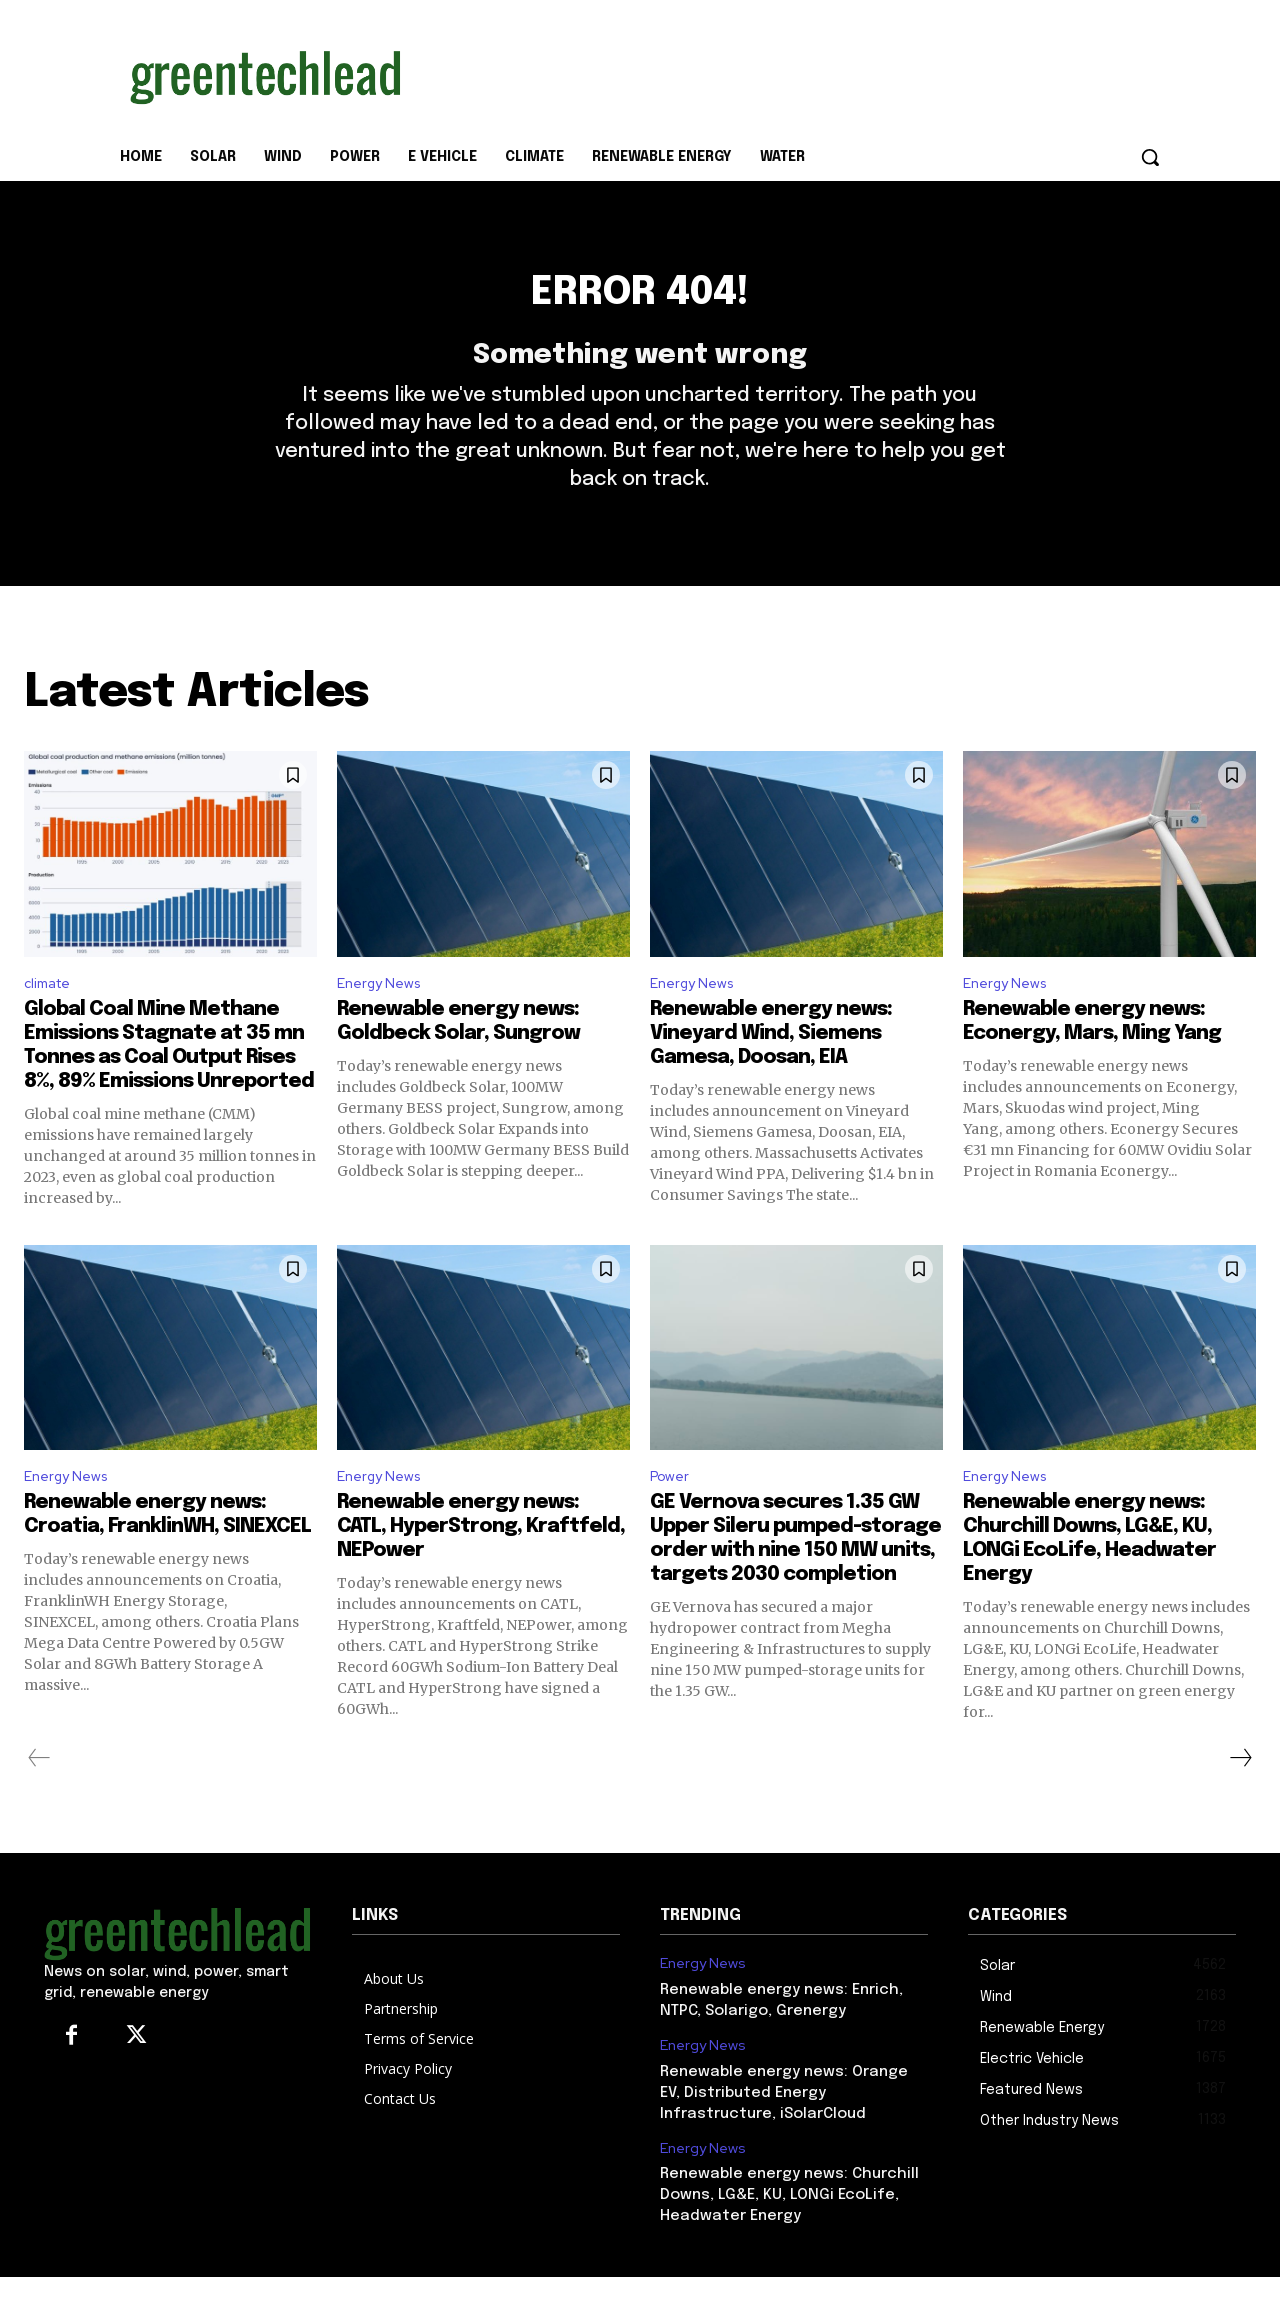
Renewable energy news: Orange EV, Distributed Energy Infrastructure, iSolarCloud (784, 2135)
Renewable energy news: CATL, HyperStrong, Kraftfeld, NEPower (481, 1568)
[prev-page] (39, 1800)
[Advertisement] (790, 73)
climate (51, 1018)
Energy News (383, 1018)
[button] (1150, 157)
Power (672, 1516)
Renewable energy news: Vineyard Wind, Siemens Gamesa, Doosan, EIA (771, 1071)
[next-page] (1240, 1800)
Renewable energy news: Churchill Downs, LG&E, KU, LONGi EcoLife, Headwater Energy (789, 2237)
